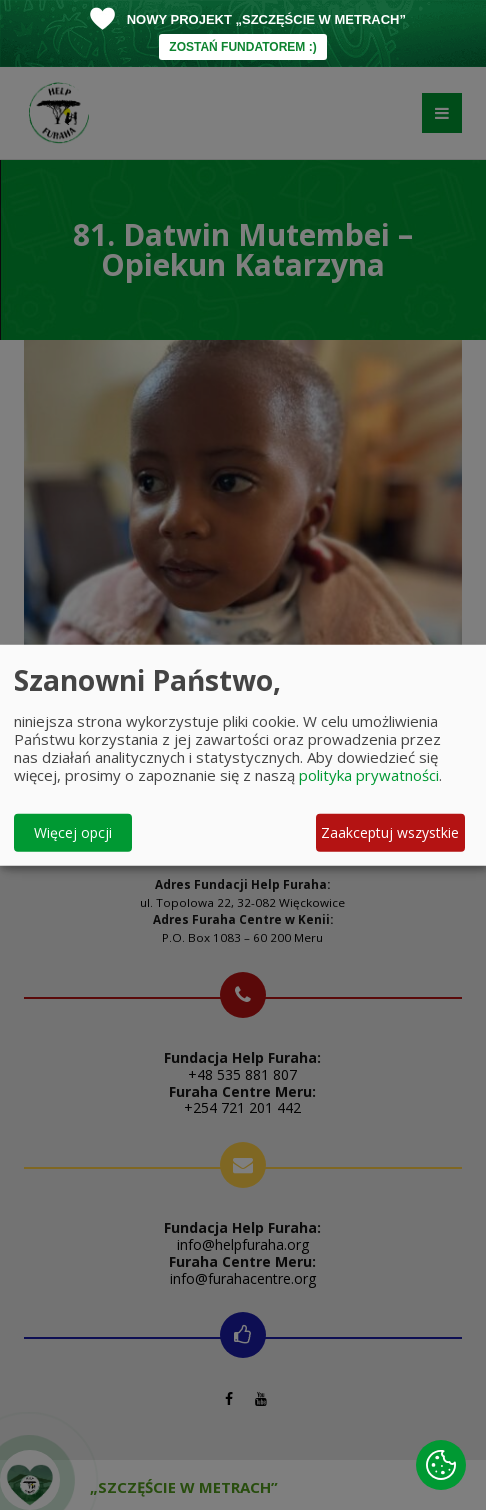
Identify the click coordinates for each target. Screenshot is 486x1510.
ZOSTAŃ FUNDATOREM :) (242, 47)
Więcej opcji (73, 832)
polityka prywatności (369, 774)
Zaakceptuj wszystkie (390, 832)
